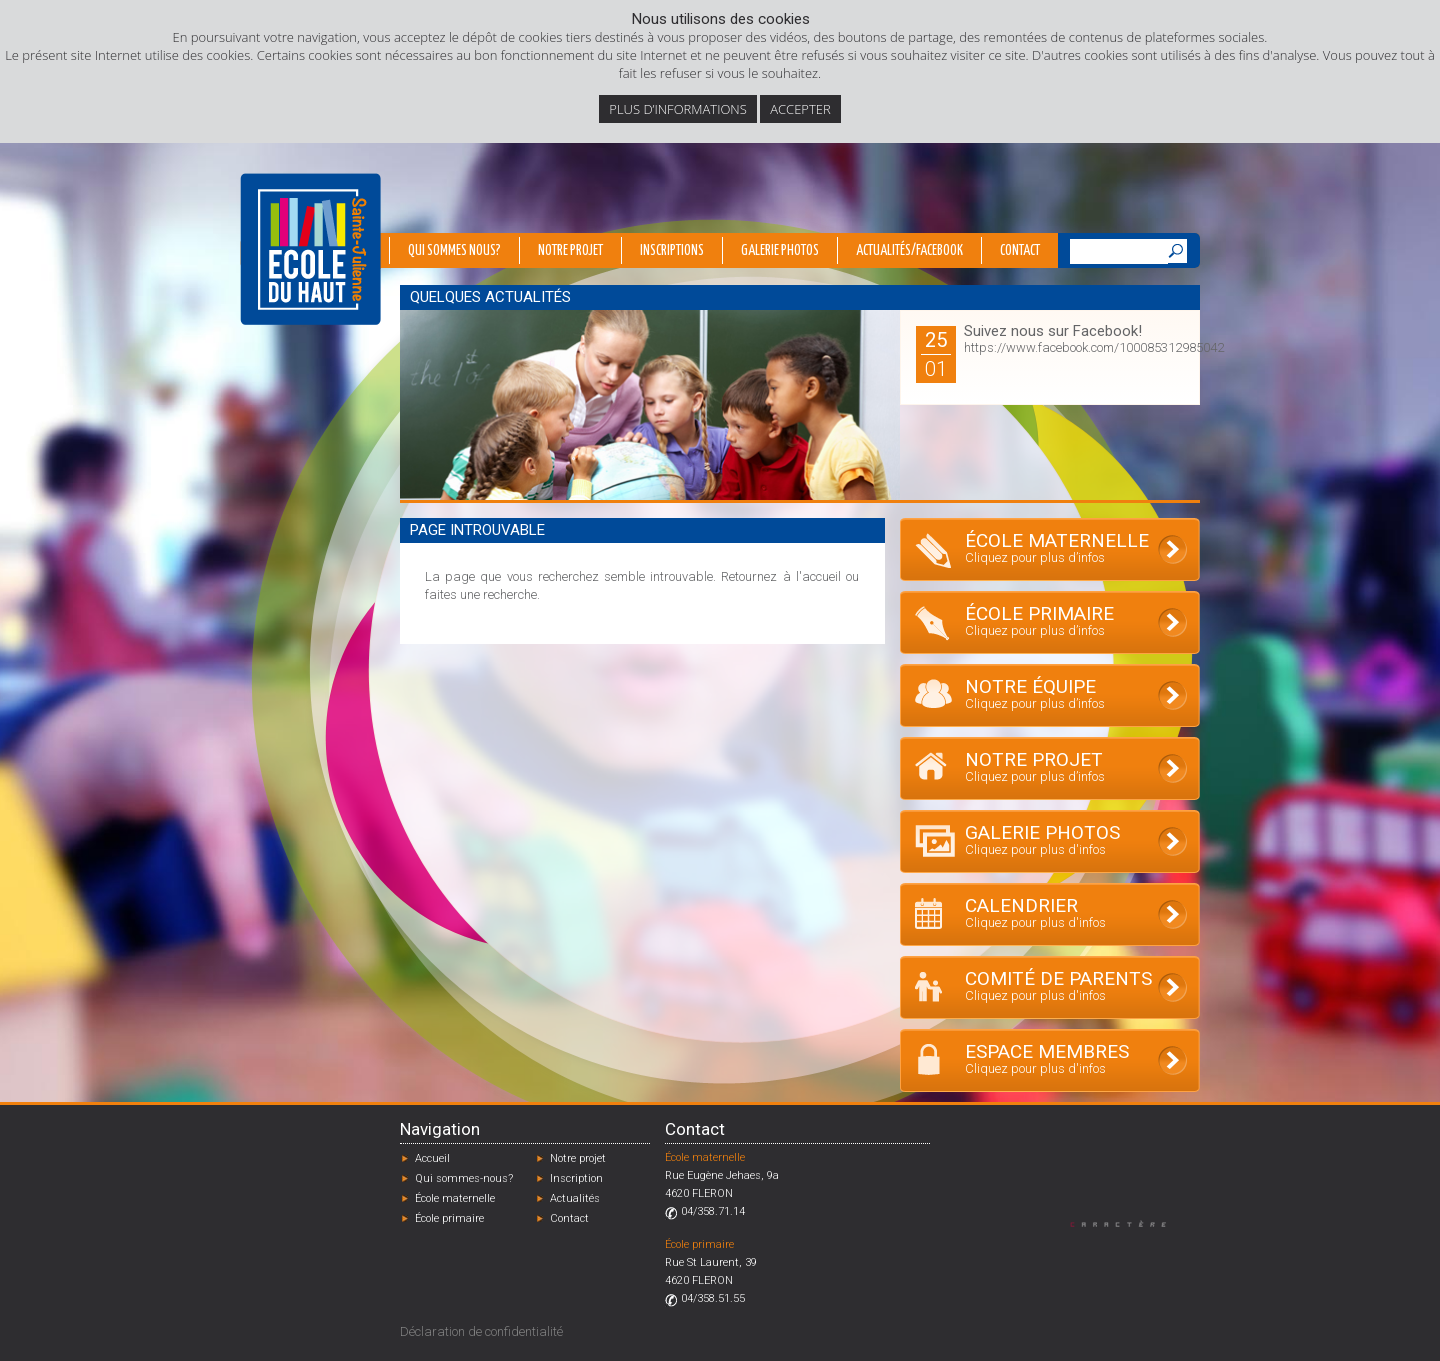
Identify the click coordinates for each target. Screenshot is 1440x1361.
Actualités (575, 1198)
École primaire (449, 1218)
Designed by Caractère (1127, 1223)
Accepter (800, 109)
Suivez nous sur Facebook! (1053, 331)
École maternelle (455, 1198)
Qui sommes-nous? (464, 1178)
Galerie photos (780, 251)
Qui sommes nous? (454, 251)
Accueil (432, 1158)
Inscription (576, 1178)
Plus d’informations (678, 109)
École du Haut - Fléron (310, 249)
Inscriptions (672, 251)
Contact (1020, 251)
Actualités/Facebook (909, 251)
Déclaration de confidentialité (481, 1331)
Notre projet (570, 251)
